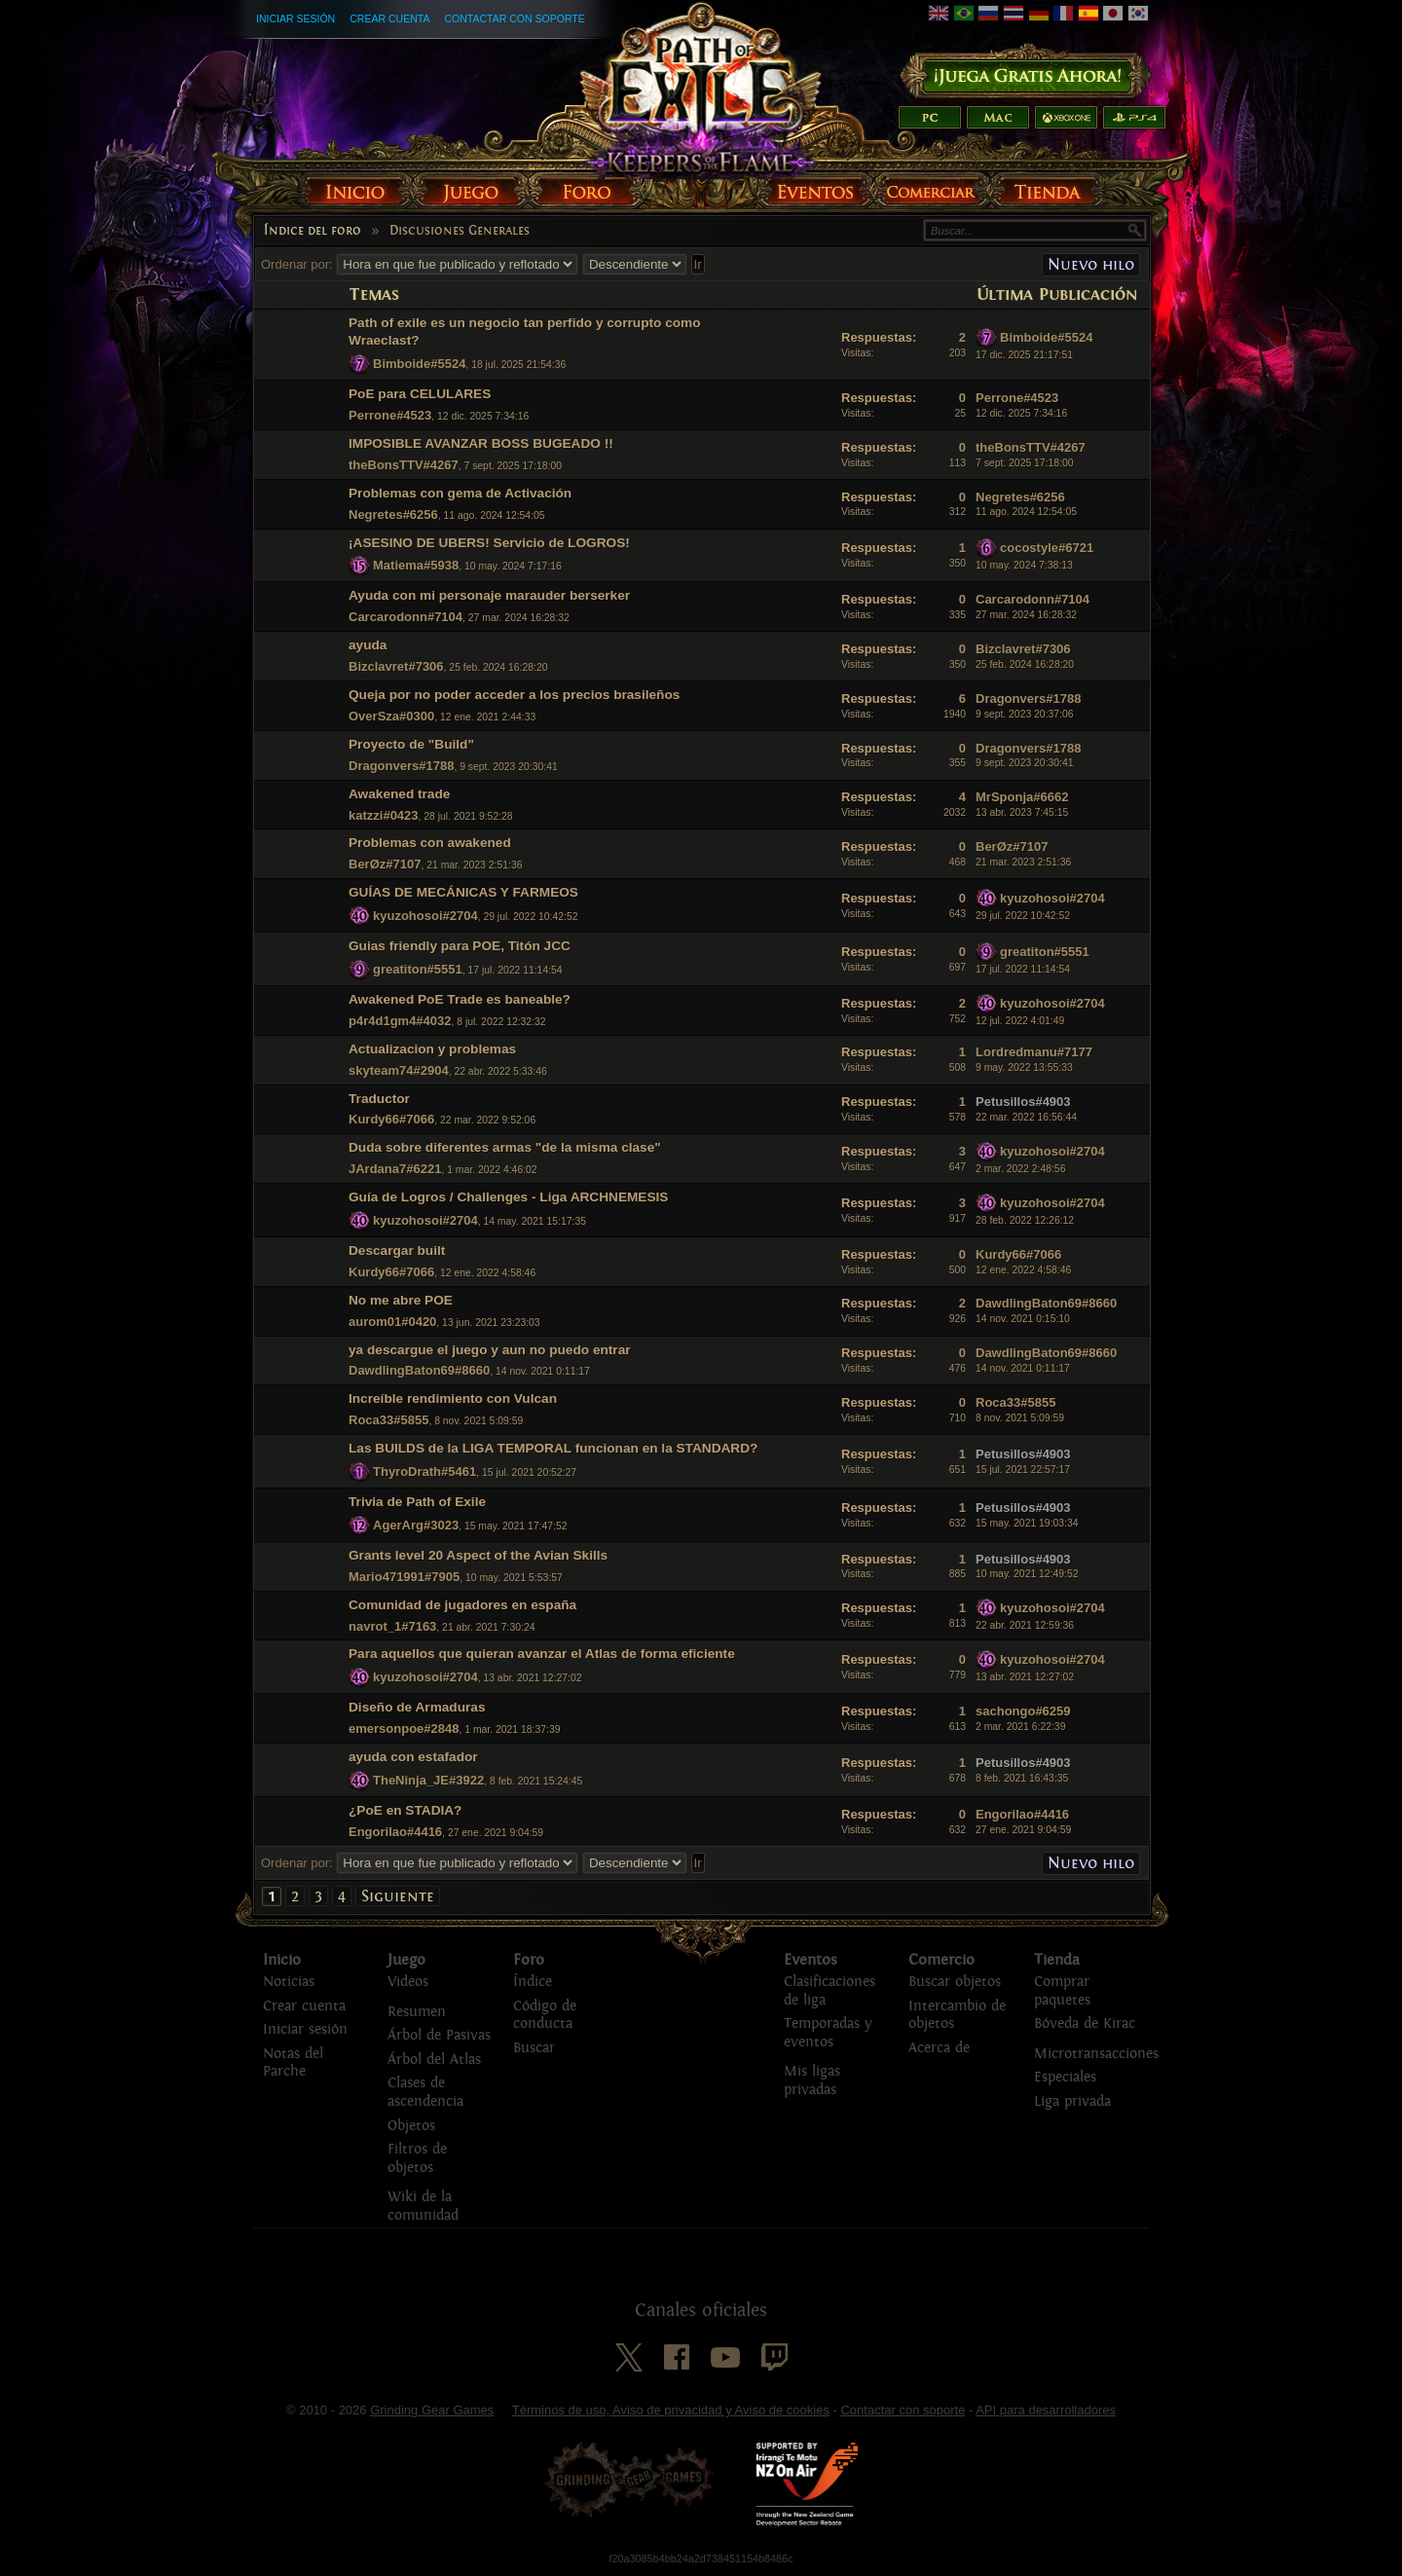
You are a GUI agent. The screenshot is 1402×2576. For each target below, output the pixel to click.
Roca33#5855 (388, 1420)
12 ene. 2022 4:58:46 (1023, 1270)
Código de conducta (544, 2015)
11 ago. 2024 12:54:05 (1026, 511)
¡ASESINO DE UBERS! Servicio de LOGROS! (489, 542)
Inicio (282, 1960)
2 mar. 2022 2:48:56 (1020, 1168)
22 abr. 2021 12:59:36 (1025, 1625)
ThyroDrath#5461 (424, 1471)
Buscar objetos (954, 1981)
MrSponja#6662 (1022, 797)
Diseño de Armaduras (417, 1707)
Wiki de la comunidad (423, 2206)
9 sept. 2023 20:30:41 (1025, 762)
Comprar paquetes (1062, 1990)
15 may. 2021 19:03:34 (1027, 1523)
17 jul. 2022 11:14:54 (1023, 969)
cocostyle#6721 (1046, 547)
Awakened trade (399, 794)
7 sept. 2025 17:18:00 (1025, 463)
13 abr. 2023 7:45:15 (1022, 812)
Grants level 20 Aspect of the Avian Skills (478, 1555)
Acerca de (939, 2048)
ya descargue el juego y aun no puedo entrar (490, 1350)
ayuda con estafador (413, 1756)
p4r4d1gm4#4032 (400, 1020)
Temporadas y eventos (827, 2032)
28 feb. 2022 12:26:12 (1025, 1220)
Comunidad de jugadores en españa (462, 1605)
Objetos (411, 2125)
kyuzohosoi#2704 (425, 915)
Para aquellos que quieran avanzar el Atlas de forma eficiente (542, 1653)
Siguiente (397, 1896)
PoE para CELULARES (420, 393)
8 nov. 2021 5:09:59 (1020, 1418)
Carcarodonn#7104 (405, 616)
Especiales (1065, 2077)
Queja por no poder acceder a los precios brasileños (514, 694)
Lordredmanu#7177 (1034, 1052)
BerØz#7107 (385, 864)
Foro (528, 1960)
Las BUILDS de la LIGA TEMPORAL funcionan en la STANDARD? (553, 1448)
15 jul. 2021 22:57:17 (1023, 1469)
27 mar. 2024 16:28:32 (1026, 614)
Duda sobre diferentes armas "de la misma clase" (505, 1147)
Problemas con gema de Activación (460, 493)
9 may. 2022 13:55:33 (1024, 1067)
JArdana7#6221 (395, 1168)
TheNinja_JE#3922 (428, 1780)
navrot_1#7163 (392, 1626)
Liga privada (1072, 2101)
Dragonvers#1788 (1028, 698)
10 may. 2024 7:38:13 (1024, 565)
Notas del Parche (293, 2062)
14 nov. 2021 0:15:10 (1023, 1318)
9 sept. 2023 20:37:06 (1025, 714)
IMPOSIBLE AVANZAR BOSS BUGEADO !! (481, 443)
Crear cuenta (389, 18)
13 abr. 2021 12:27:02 (1025, 1677)
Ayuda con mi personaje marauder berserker (489, 595)
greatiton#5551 (417, 969)
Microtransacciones (1096, 2053)
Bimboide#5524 (419, 363)
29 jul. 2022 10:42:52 (1023, 915)
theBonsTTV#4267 (404, 465)
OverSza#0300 (391, 716)
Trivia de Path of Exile (417, 1501)
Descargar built (397, 1250)
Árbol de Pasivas (439, 2035)
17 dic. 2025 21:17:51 (1024, 355)
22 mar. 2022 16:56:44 (1026, 1117)
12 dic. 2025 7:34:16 (1021, 413)
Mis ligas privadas (812, 2080)
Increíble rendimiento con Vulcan (453, 1398)
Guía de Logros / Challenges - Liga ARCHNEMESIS (508, 1197)
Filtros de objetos (417, 2158)
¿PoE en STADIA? (405, 1810)
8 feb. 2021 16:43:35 (1022, 1778)
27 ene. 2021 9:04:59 (1023, 1829)
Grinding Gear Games (432, 2410)
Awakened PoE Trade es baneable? (460, 999)
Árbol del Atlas (434, 2059)
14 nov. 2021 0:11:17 (1023, 1368)
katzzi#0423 (384, 815)
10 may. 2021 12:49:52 (1027, 1573)
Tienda (1057, 1960)
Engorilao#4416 (395, 1831)
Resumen (416, 2012)
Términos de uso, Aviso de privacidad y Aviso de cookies (671, 2410)
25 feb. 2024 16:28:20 (1025, 664)
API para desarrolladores (1046, 2410)
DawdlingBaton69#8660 (1046, 1303)
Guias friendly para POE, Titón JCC (460, 945)
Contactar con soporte (514, 18)
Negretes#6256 (393, 514)
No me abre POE (401, 1300)
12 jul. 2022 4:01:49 (1020, 1020)
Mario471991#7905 (404, 1576)
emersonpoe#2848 (404, 1728)
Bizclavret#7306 (396, 666)
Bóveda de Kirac (1084, 2023)
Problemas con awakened (430, 842)
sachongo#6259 (1023, 1711)
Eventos (810, 1960)
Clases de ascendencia (425, 2092)
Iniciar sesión (295, 18)
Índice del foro (312, 231)
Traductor (379, 1098)
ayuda (368, 645)
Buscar (534, 2048)
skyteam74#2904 (399, 1070)
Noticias (288, 1981)
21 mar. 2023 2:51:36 (1023, 862)
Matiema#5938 (416, 565)
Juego (406, 1960)
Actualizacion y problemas (432, 1049)
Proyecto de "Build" (411, 744)
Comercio (941, 1960)
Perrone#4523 (390, 415)
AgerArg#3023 (416, 1525)
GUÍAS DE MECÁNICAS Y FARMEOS (463, 892)
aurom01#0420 (392, 1321)
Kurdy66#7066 (391, 1119)
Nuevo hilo (1091, 264)
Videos (407, 1981)
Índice (532, 1981)
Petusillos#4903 (1023, 1101)
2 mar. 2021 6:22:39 (1020, 1726)
